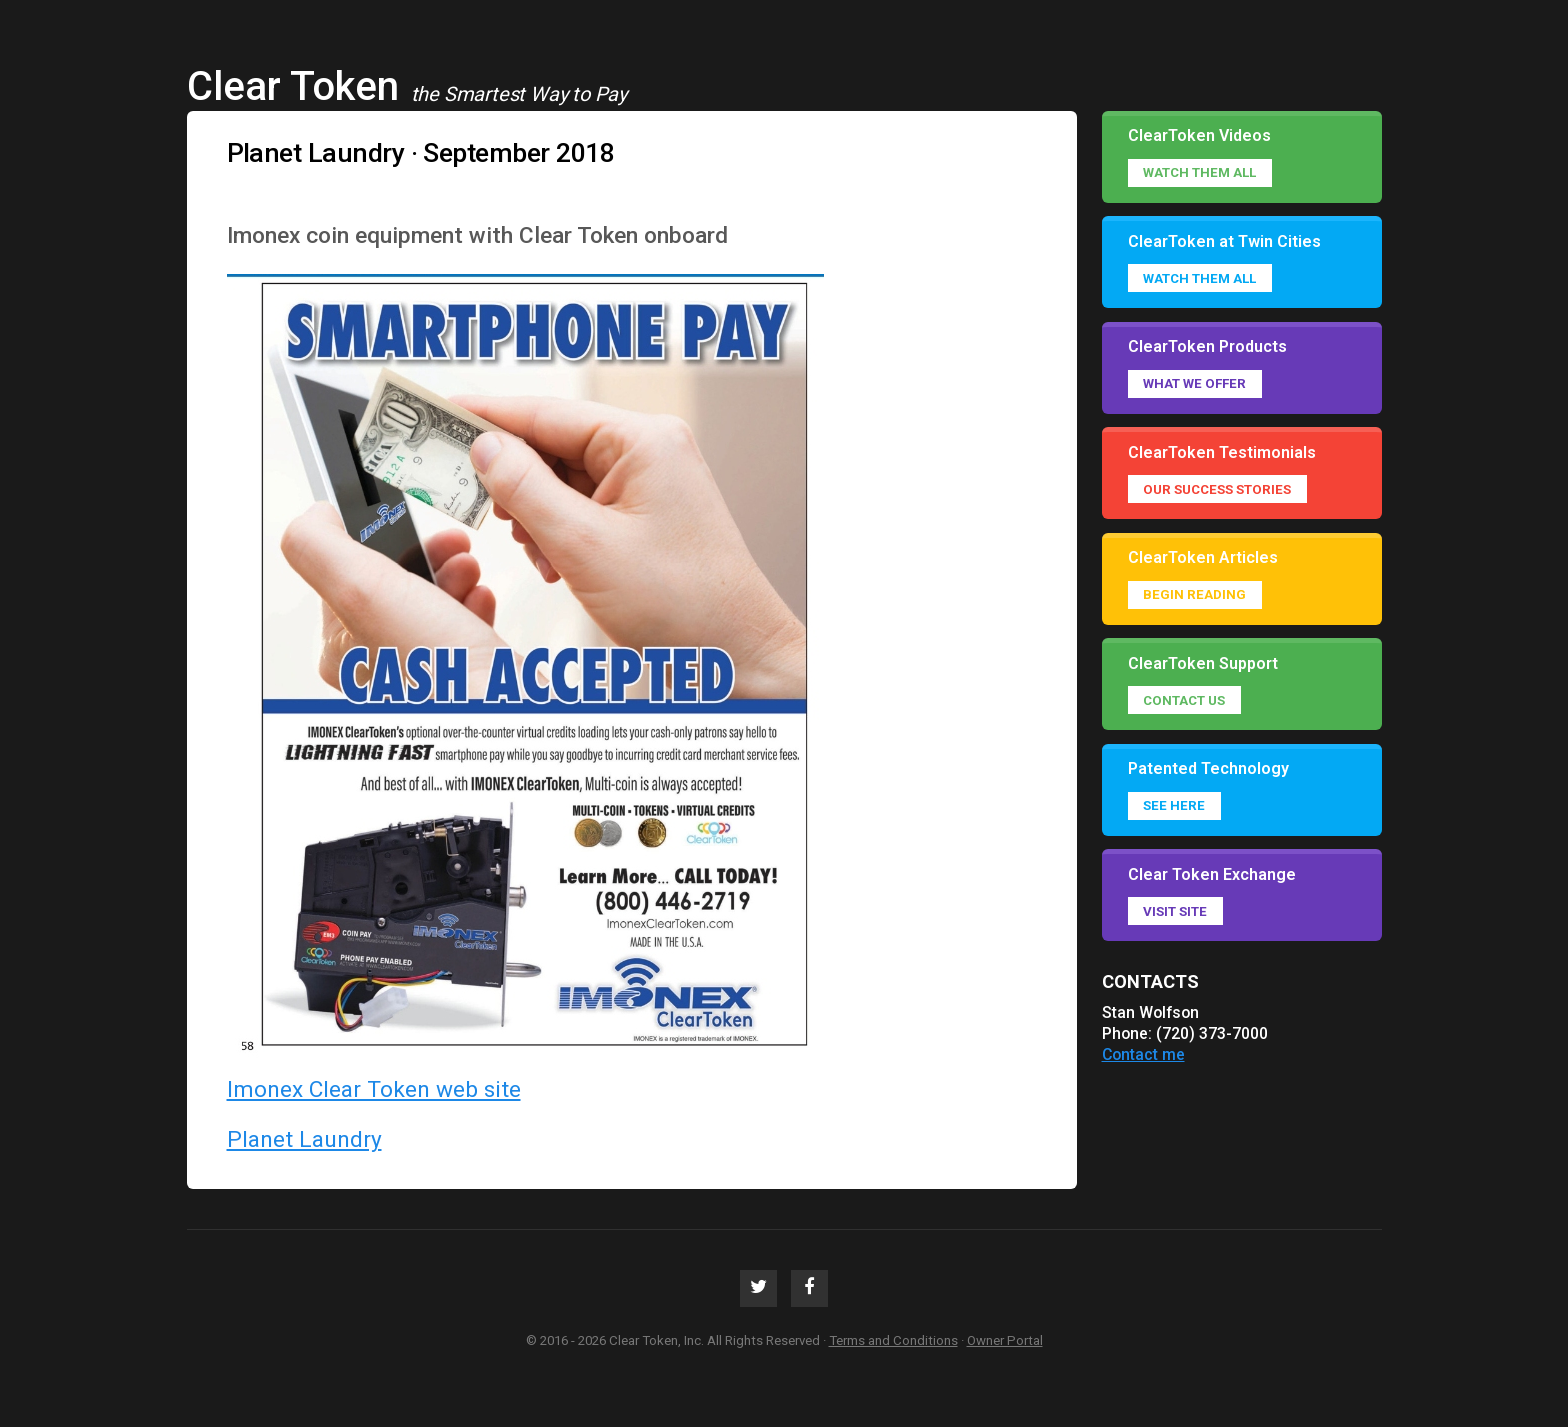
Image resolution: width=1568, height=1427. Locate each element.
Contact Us (1184, 700)
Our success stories (1217, 489)
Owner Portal (1005, 1340)
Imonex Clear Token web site (374, 1089)
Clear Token (293, 86)
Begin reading (1194, 594)
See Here (1174, 805)
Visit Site (1175, 911)
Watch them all (1199, 172)
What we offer (1194, 383)
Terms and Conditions (893, 1340)
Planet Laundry (304, 1139)
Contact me (1143, 1054)
